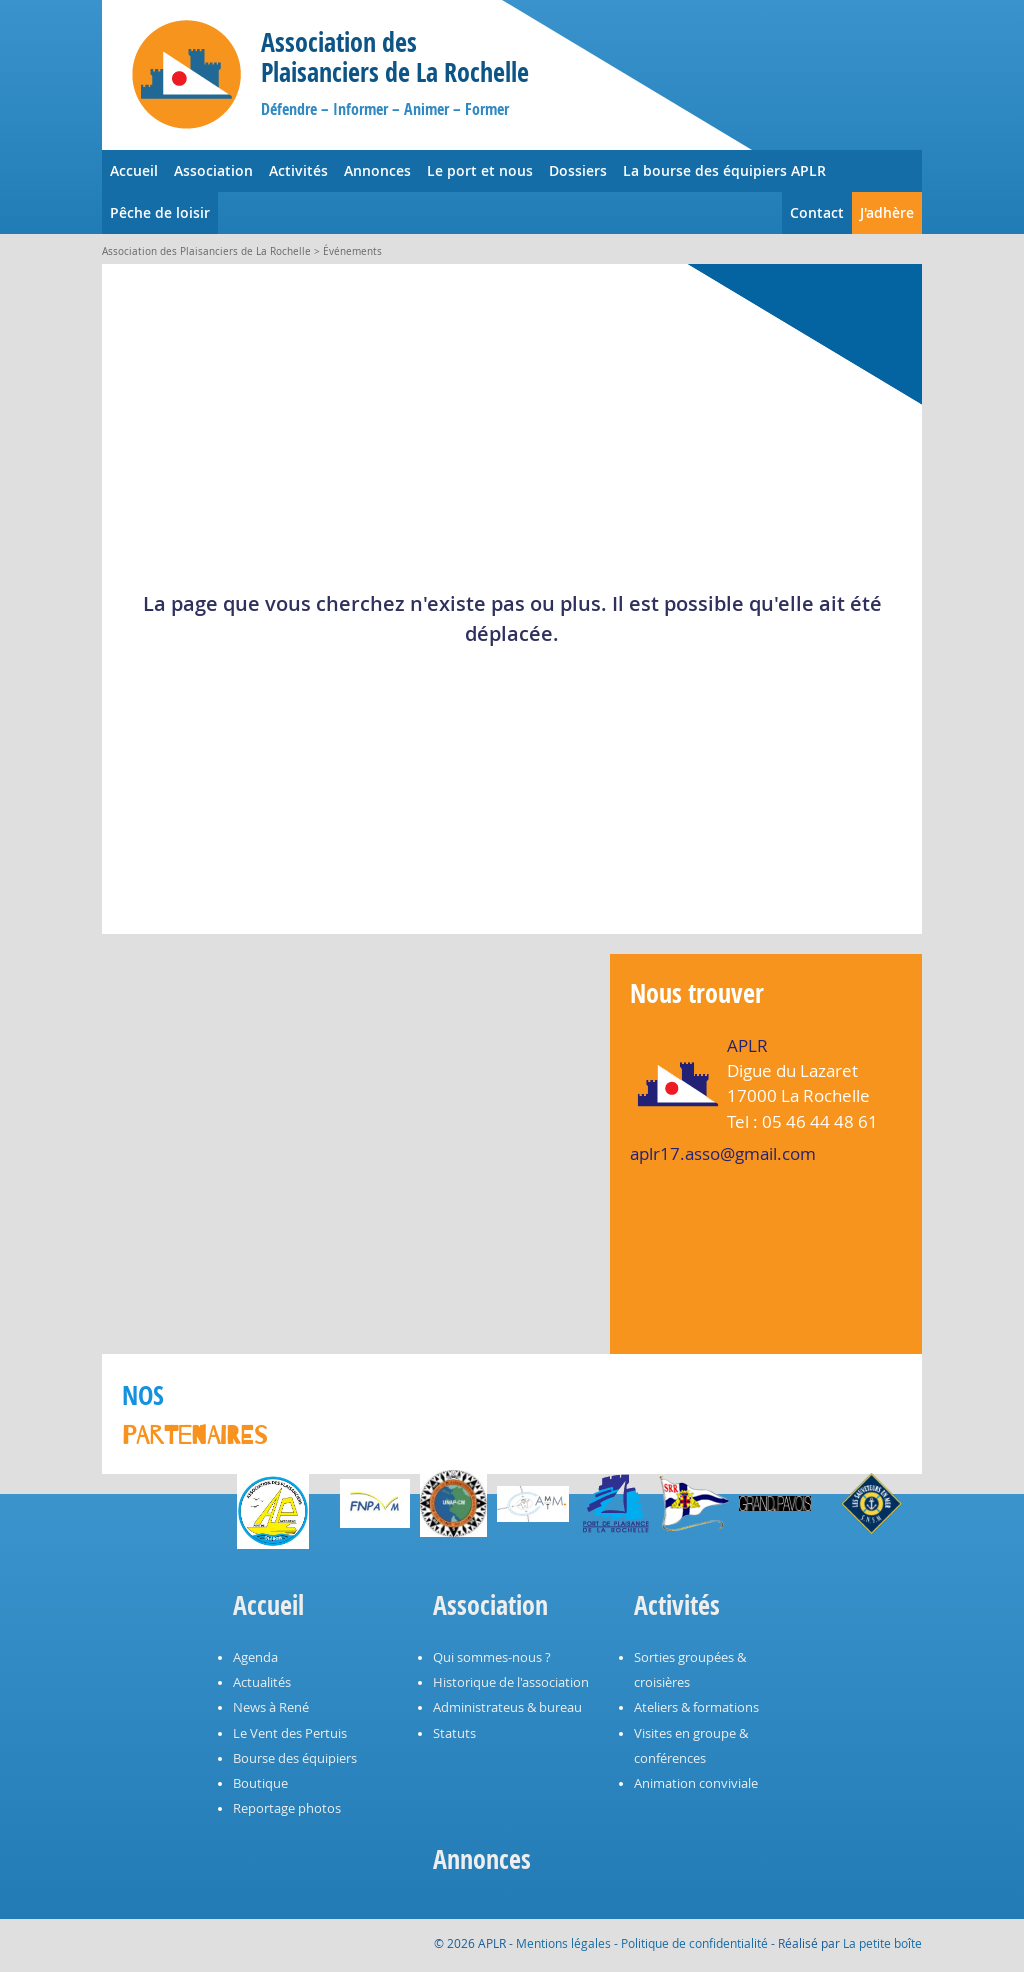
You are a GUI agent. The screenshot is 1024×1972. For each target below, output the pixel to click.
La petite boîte (882, 1943)
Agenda (255, 1657)
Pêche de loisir (160, 212)
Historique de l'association (511, 1682)
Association (213, 170)
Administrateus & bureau (507, 1707)
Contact (817, 212)
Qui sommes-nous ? (492, 1657)
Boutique (260, 1783)
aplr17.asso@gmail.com (723, 1153)
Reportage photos (287, 1808)
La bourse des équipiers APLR (724, 170)
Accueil (134, 170)
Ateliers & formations (696, 1707)
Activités (298, 170)
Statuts (454, 1733)
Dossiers (578, 170)
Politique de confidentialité (694, 1943)
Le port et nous (480, 170)
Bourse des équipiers (295, 1758)
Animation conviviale (696, 1783)
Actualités (262, 1682)
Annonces (377, 170)
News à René (271, 1707)
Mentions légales (563, 1943)
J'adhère (887, 212)
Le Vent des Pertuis (290, 1733)
